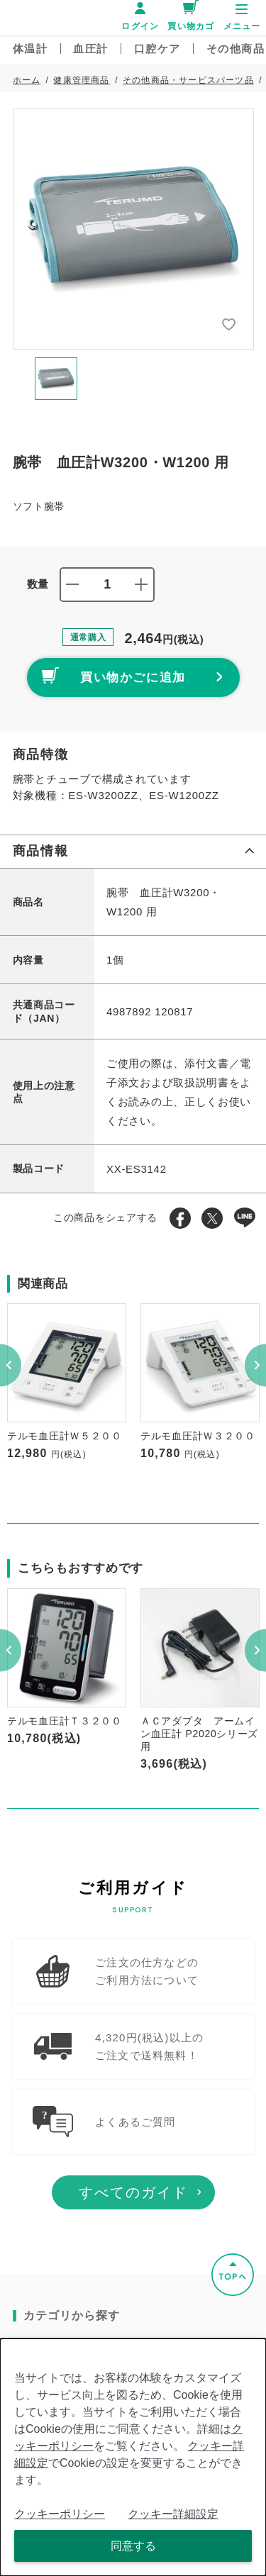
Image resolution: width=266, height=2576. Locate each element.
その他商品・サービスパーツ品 (188, 80)
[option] (133, 229)
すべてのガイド (133, 2211)
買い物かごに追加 (114, 675)
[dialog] (133, 2457)
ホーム (27, 80)
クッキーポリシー (59, 2514)
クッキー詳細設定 (173, 2514)
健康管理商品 (81, 80)
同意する (133, 2546)
